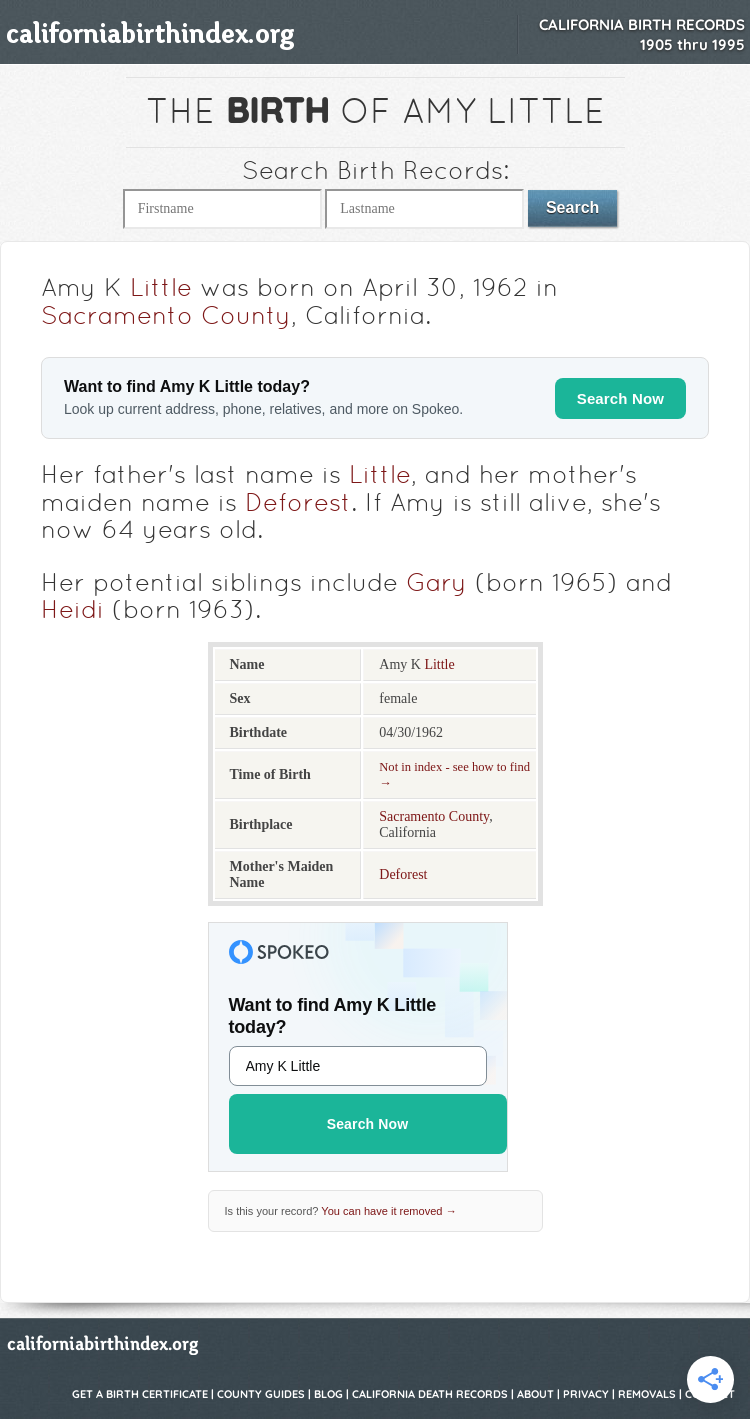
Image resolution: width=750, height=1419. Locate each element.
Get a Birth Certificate (140, 1394)
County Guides (261, 1394)
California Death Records (430, 1394)
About (535, 1394)
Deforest (298, 505)
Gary (436, 585)
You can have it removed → (388, 1211)
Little (161, 290)
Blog (328, 1394)
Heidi (72, 612)
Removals (647, 1394)
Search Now (620, 398)
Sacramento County (166, 318)
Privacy (586, 1394)
